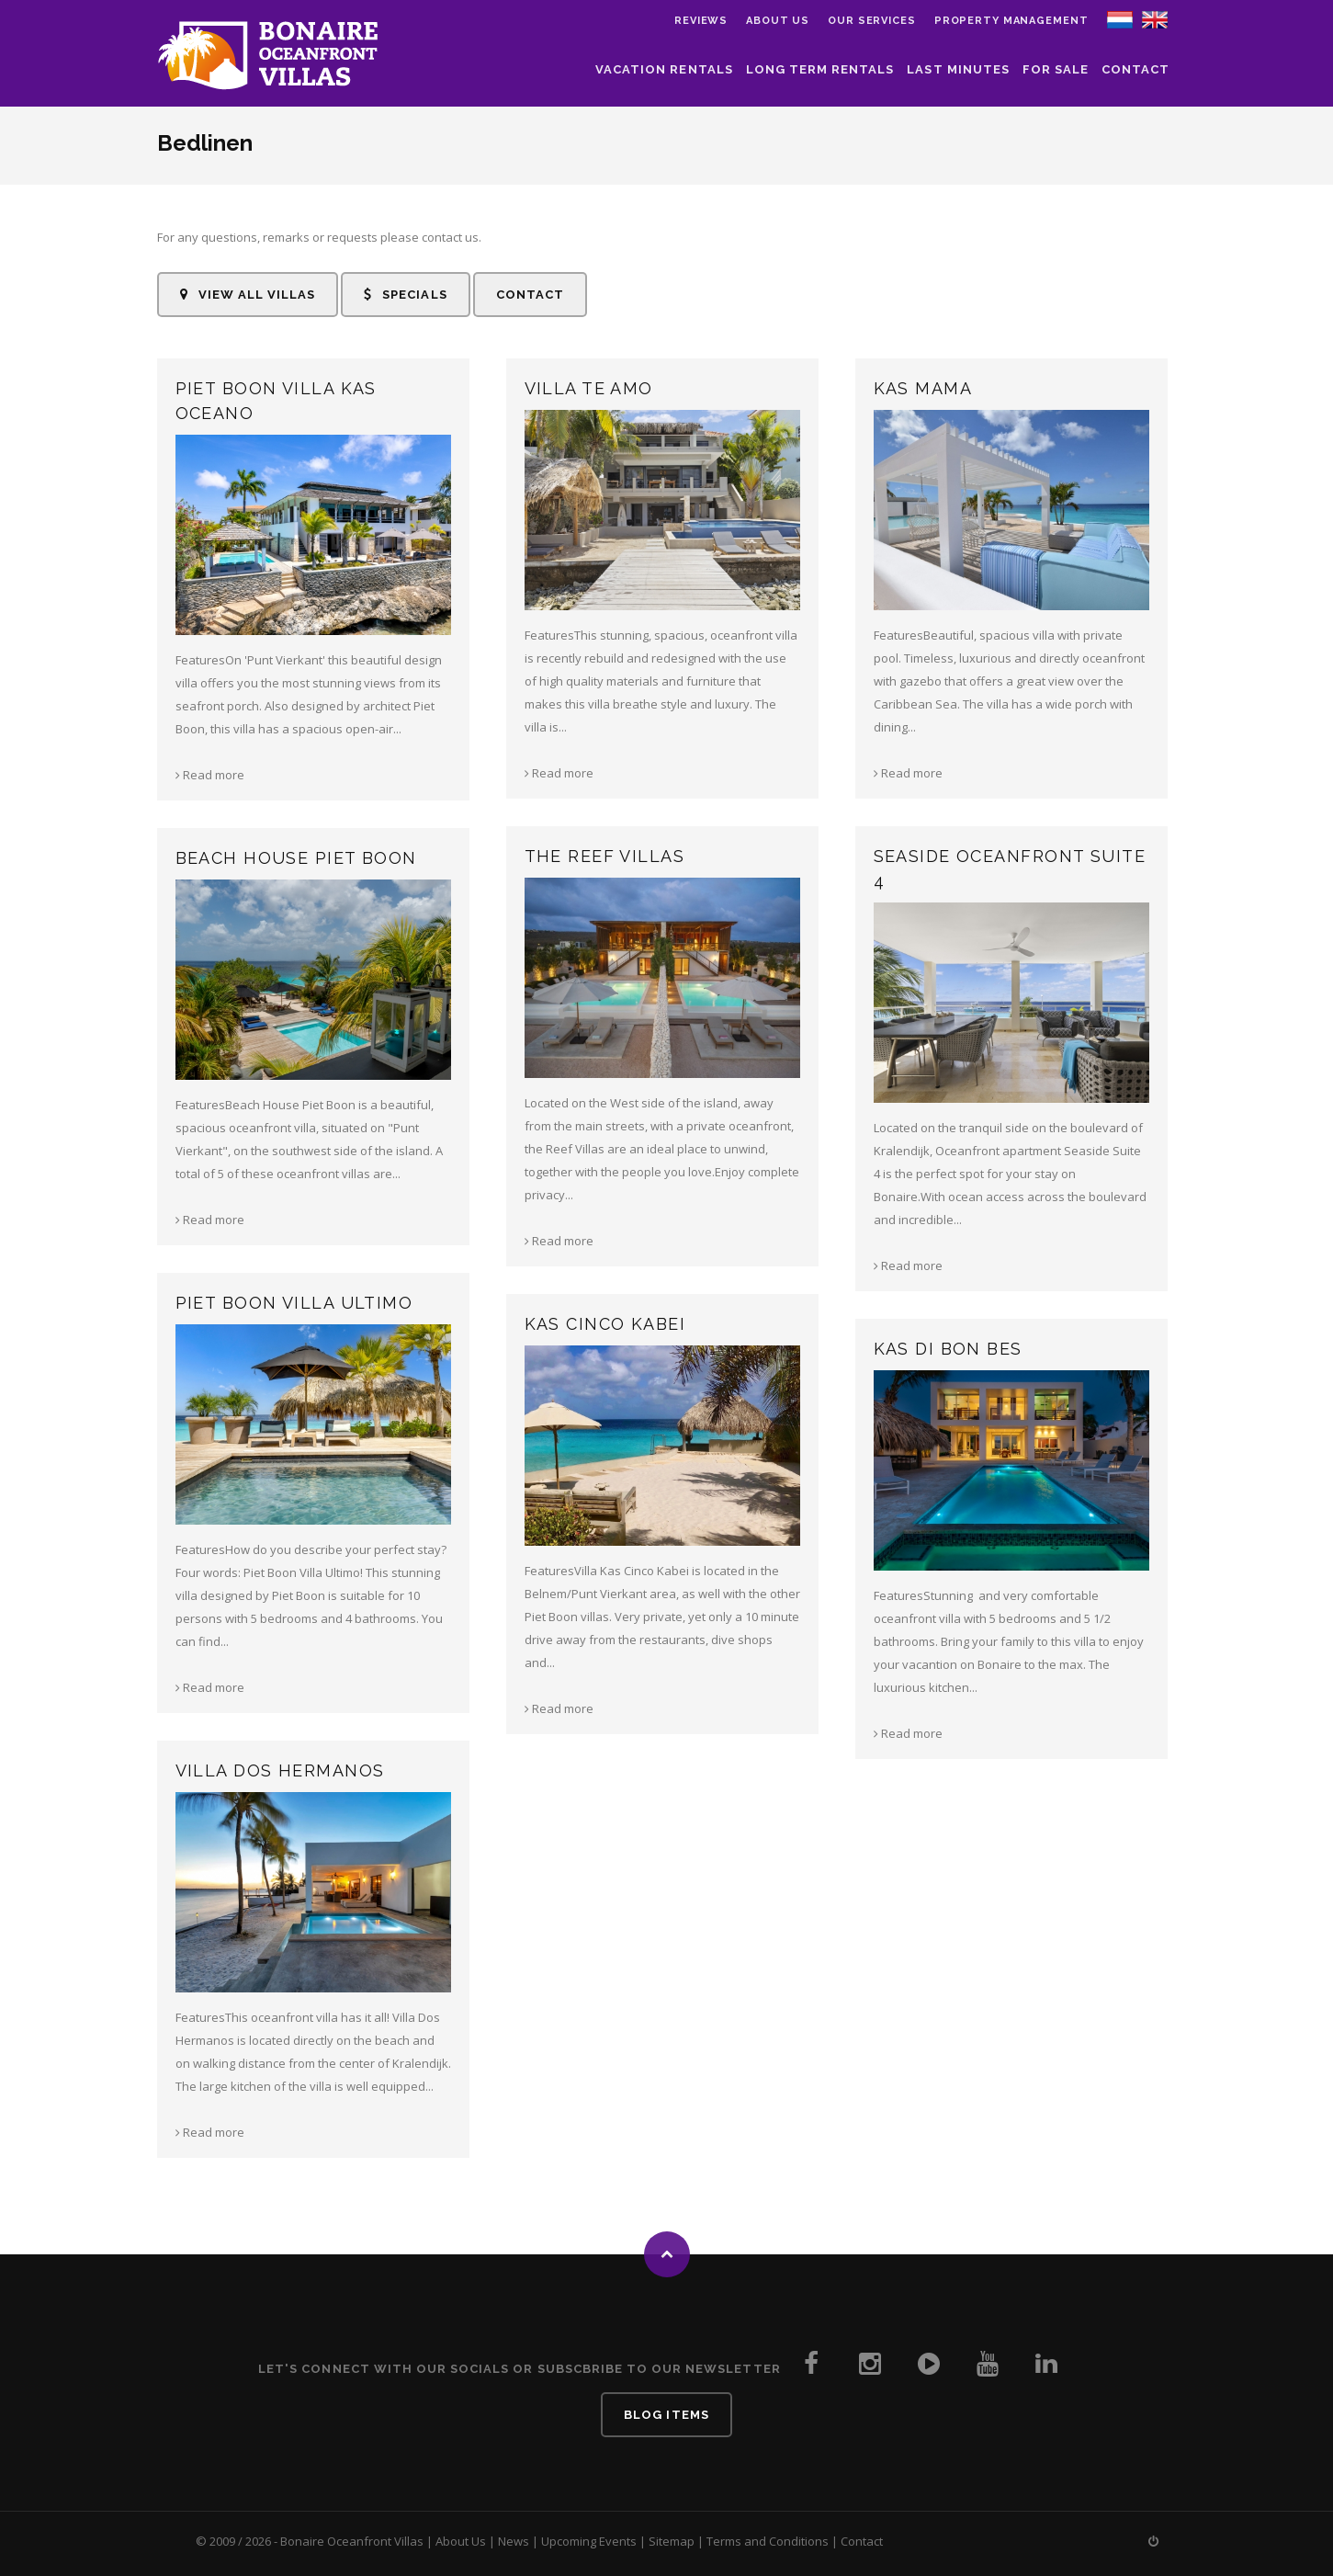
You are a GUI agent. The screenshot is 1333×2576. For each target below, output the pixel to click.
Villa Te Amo (589, 388)
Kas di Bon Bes (948, 1348)
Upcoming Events (589, 2541)
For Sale (1055, 69)
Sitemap (672, 2541)
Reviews (701, 21)
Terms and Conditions (767, 2541)
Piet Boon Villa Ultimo (294, 1302)
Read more (209, 774)
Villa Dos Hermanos (280, 1770)
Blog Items (666, 2415)
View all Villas (248, 294)
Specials (405, 294)
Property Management (1011, 21)
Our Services (872, 21)
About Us (460, 2541)
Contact (1135, 69)
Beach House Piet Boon (296, 858)
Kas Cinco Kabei (605, 1323)
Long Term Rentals (820, 69)
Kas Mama (923, 388)
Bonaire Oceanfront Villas (352, 2541)
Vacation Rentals (664, 69)
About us (777, 21)
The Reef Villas (605, 856)
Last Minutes (958, 69)
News (513, 2541)
